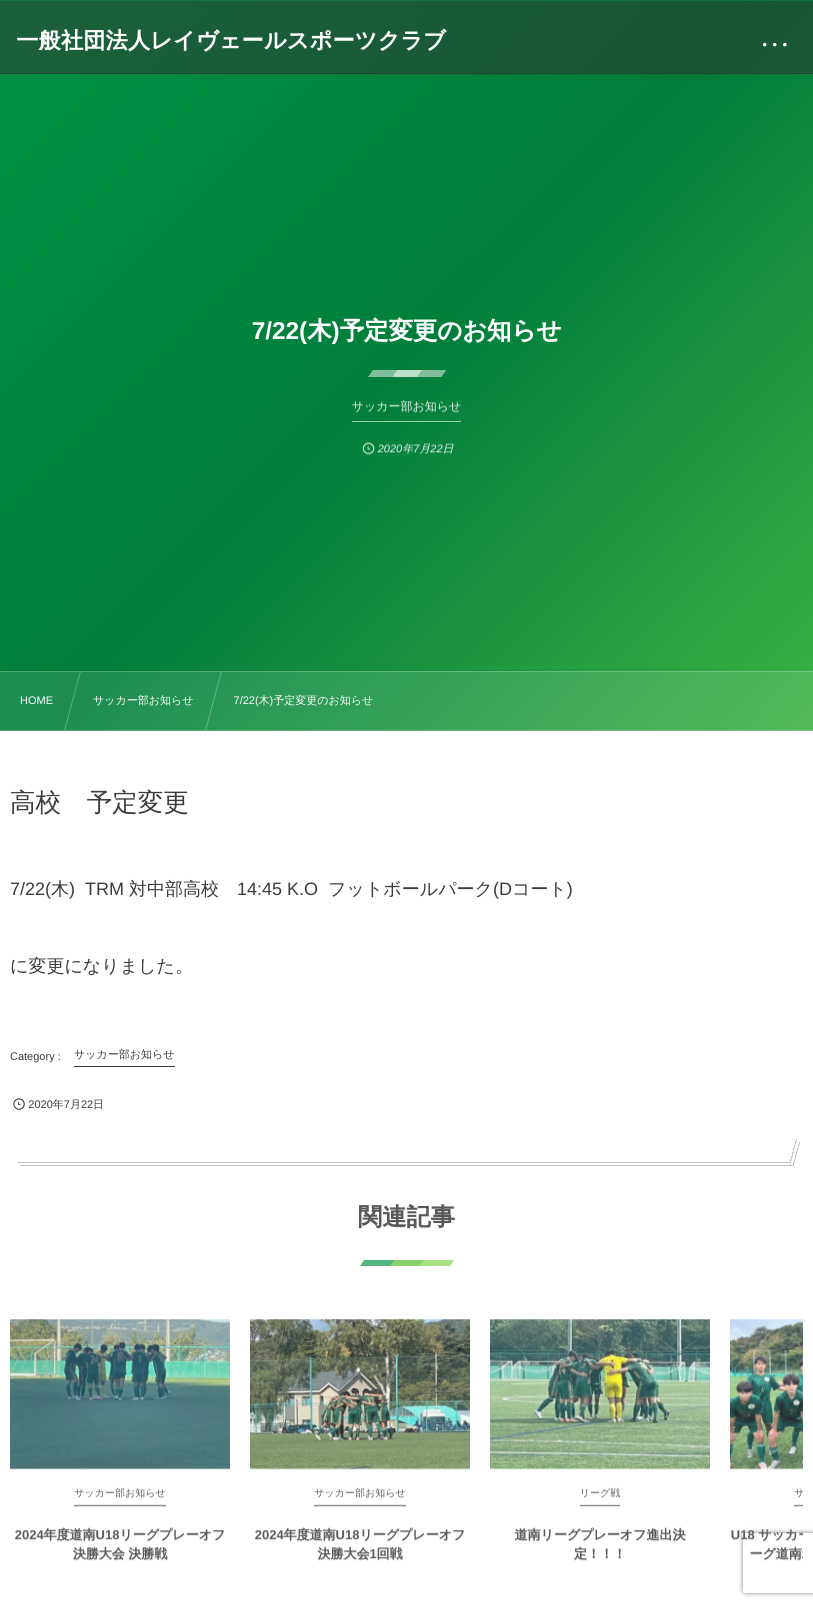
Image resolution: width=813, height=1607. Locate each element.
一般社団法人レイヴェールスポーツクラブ (231, 41)
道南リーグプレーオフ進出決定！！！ (600, 1550)
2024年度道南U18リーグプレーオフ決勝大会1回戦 (360, 1550)
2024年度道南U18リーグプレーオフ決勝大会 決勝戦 (120, 1550)
